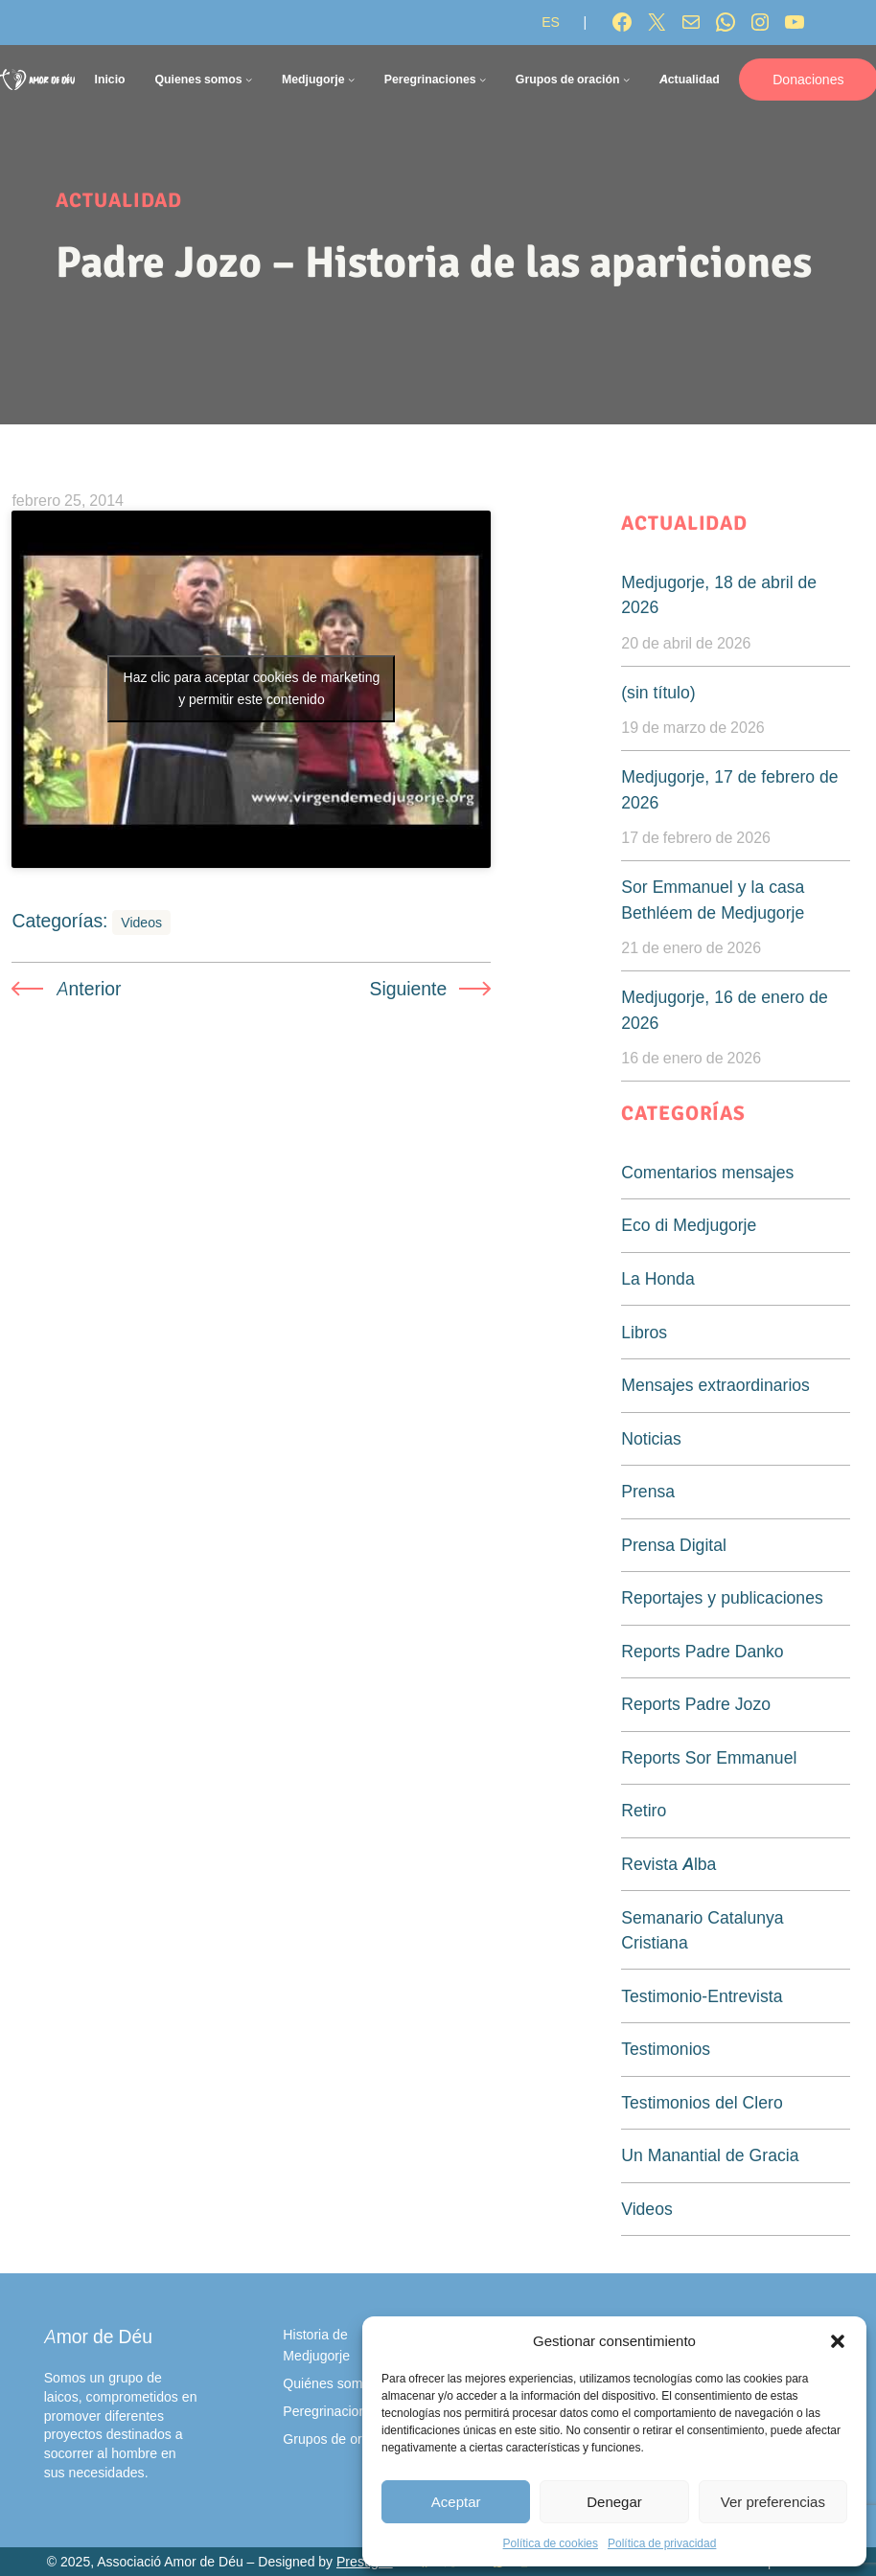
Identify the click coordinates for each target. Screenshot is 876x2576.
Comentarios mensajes (707, 1172)
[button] (837, 2341)
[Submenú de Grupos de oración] (626, 79)
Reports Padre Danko (702, 1651)
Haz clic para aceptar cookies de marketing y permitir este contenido (252, 688)
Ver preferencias (773, 2502)
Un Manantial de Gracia (709, 2155)
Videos (141, 922)
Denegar (614, 2502)
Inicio (109, 79)
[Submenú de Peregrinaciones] (482, 79)
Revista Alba (668, 1864)
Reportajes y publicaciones (722, 1597)
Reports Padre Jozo (696, 1704)
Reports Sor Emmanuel (708, 1757)
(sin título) (658, 692)
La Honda (657, 1278)
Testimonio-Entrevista (701, 1996)
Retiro (643, 1810)
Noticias (651, 1438)
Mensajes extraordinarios (715, 1385)
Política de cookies (550, 2543)
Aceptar (456, 2502)
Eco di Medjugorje (688, 1225)
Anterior (89, 988)
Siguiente (409, 988)
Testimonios (665, 2049)
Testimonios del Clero (701, 2102)
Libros (644, 1332)
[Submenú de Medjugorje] (351, 79)
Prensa (648, 1491)
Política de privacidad (662, 2543)
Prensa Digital (673, 1545)
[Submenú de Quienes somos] (248, 79)
